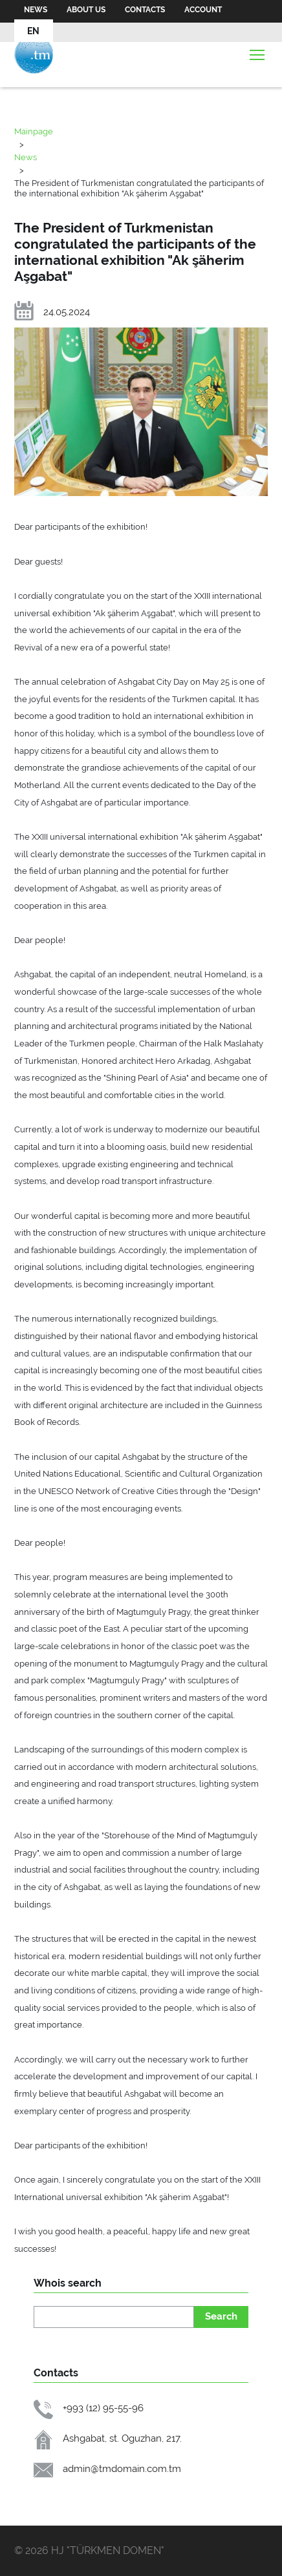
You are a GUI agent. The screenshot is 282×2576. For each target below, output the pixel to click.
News (35, 9)
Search (221, 2316)
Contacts (145, 9)
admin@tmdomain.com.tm (122, 2468)
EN (33, 31)
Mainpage (33, 131)
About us (86, 9)
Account (203, 9)
